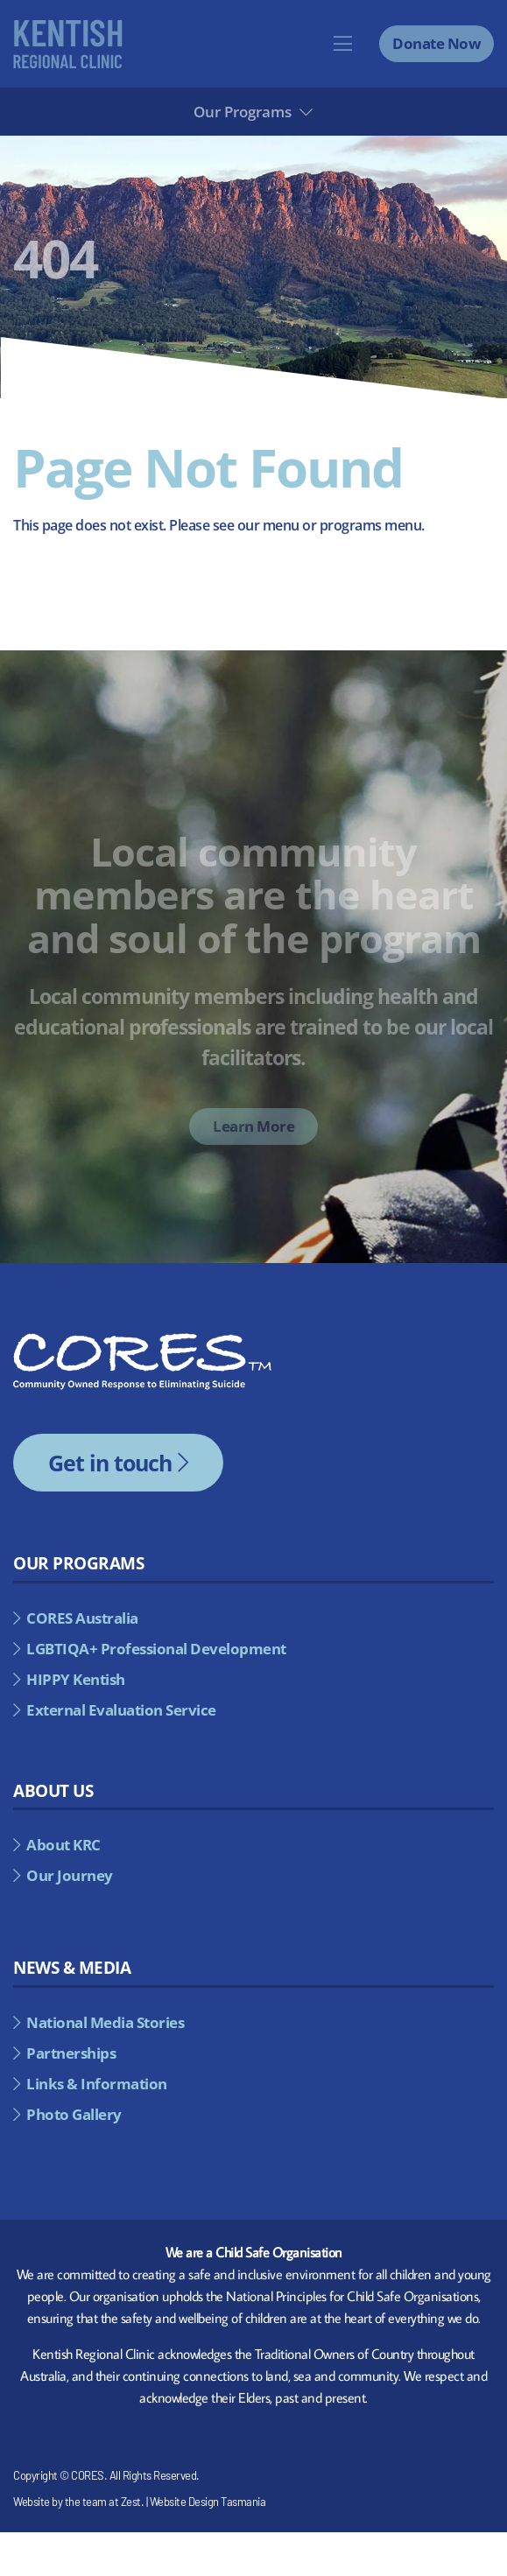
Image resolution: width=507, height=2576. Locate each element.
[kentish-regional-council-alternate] (68, 26)
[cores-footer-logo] (142, 1340)
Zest (131, 2502)
